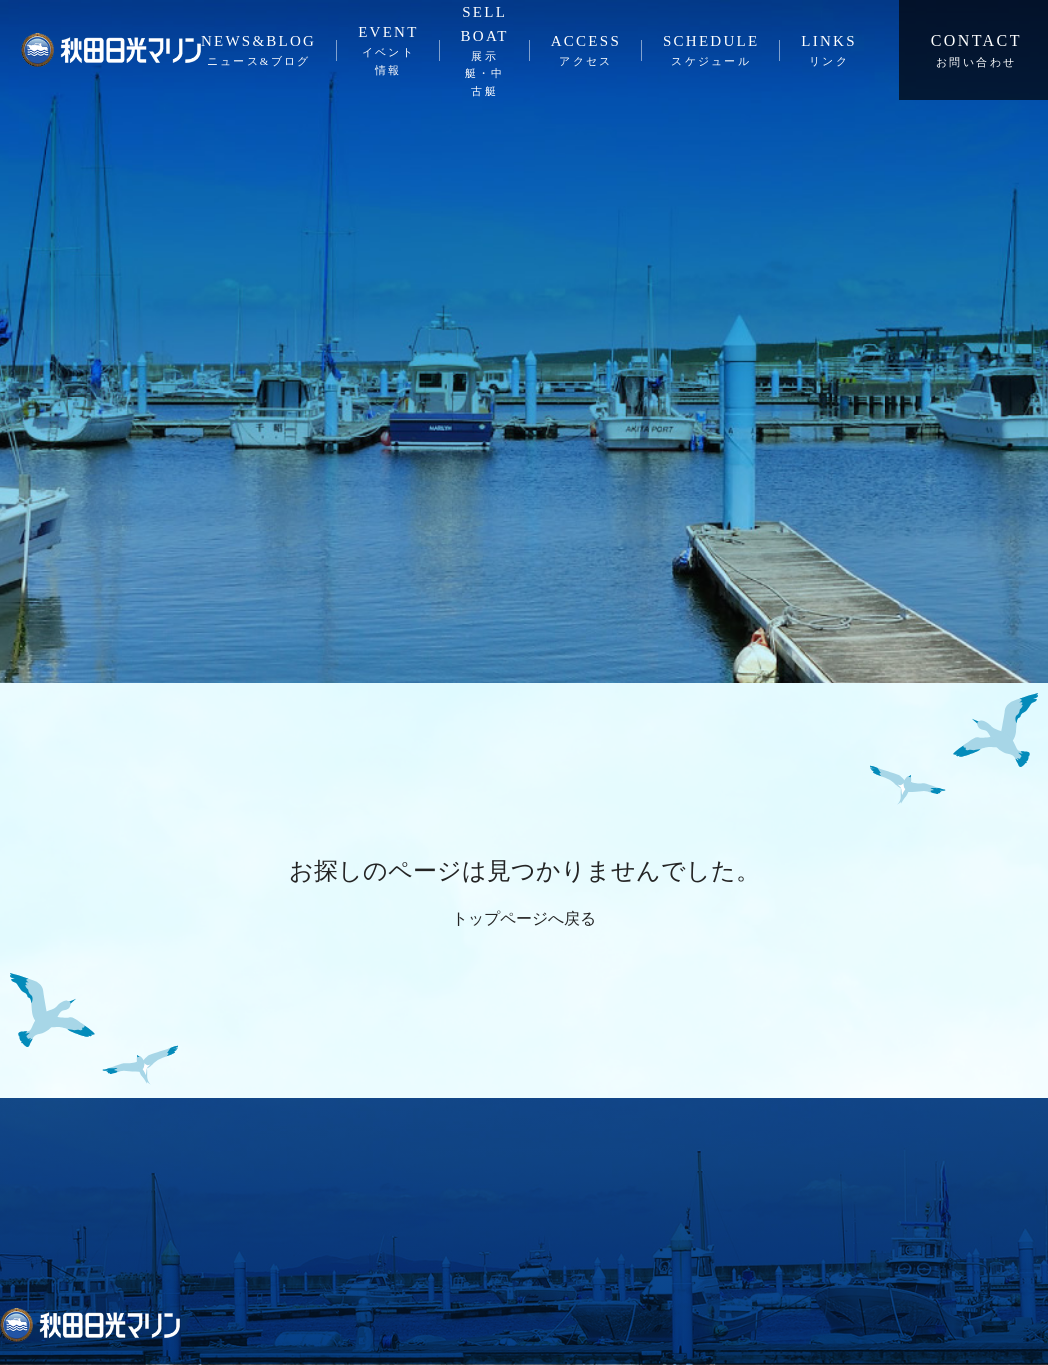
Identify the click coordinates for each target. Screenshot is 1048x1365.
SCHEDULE (711, 52)
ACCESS (586, 52)
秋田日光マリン (111, 50)
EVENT (388, 51)
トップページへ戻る (524, 918)
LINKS (828, 52)
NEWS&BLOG (258, 52)
